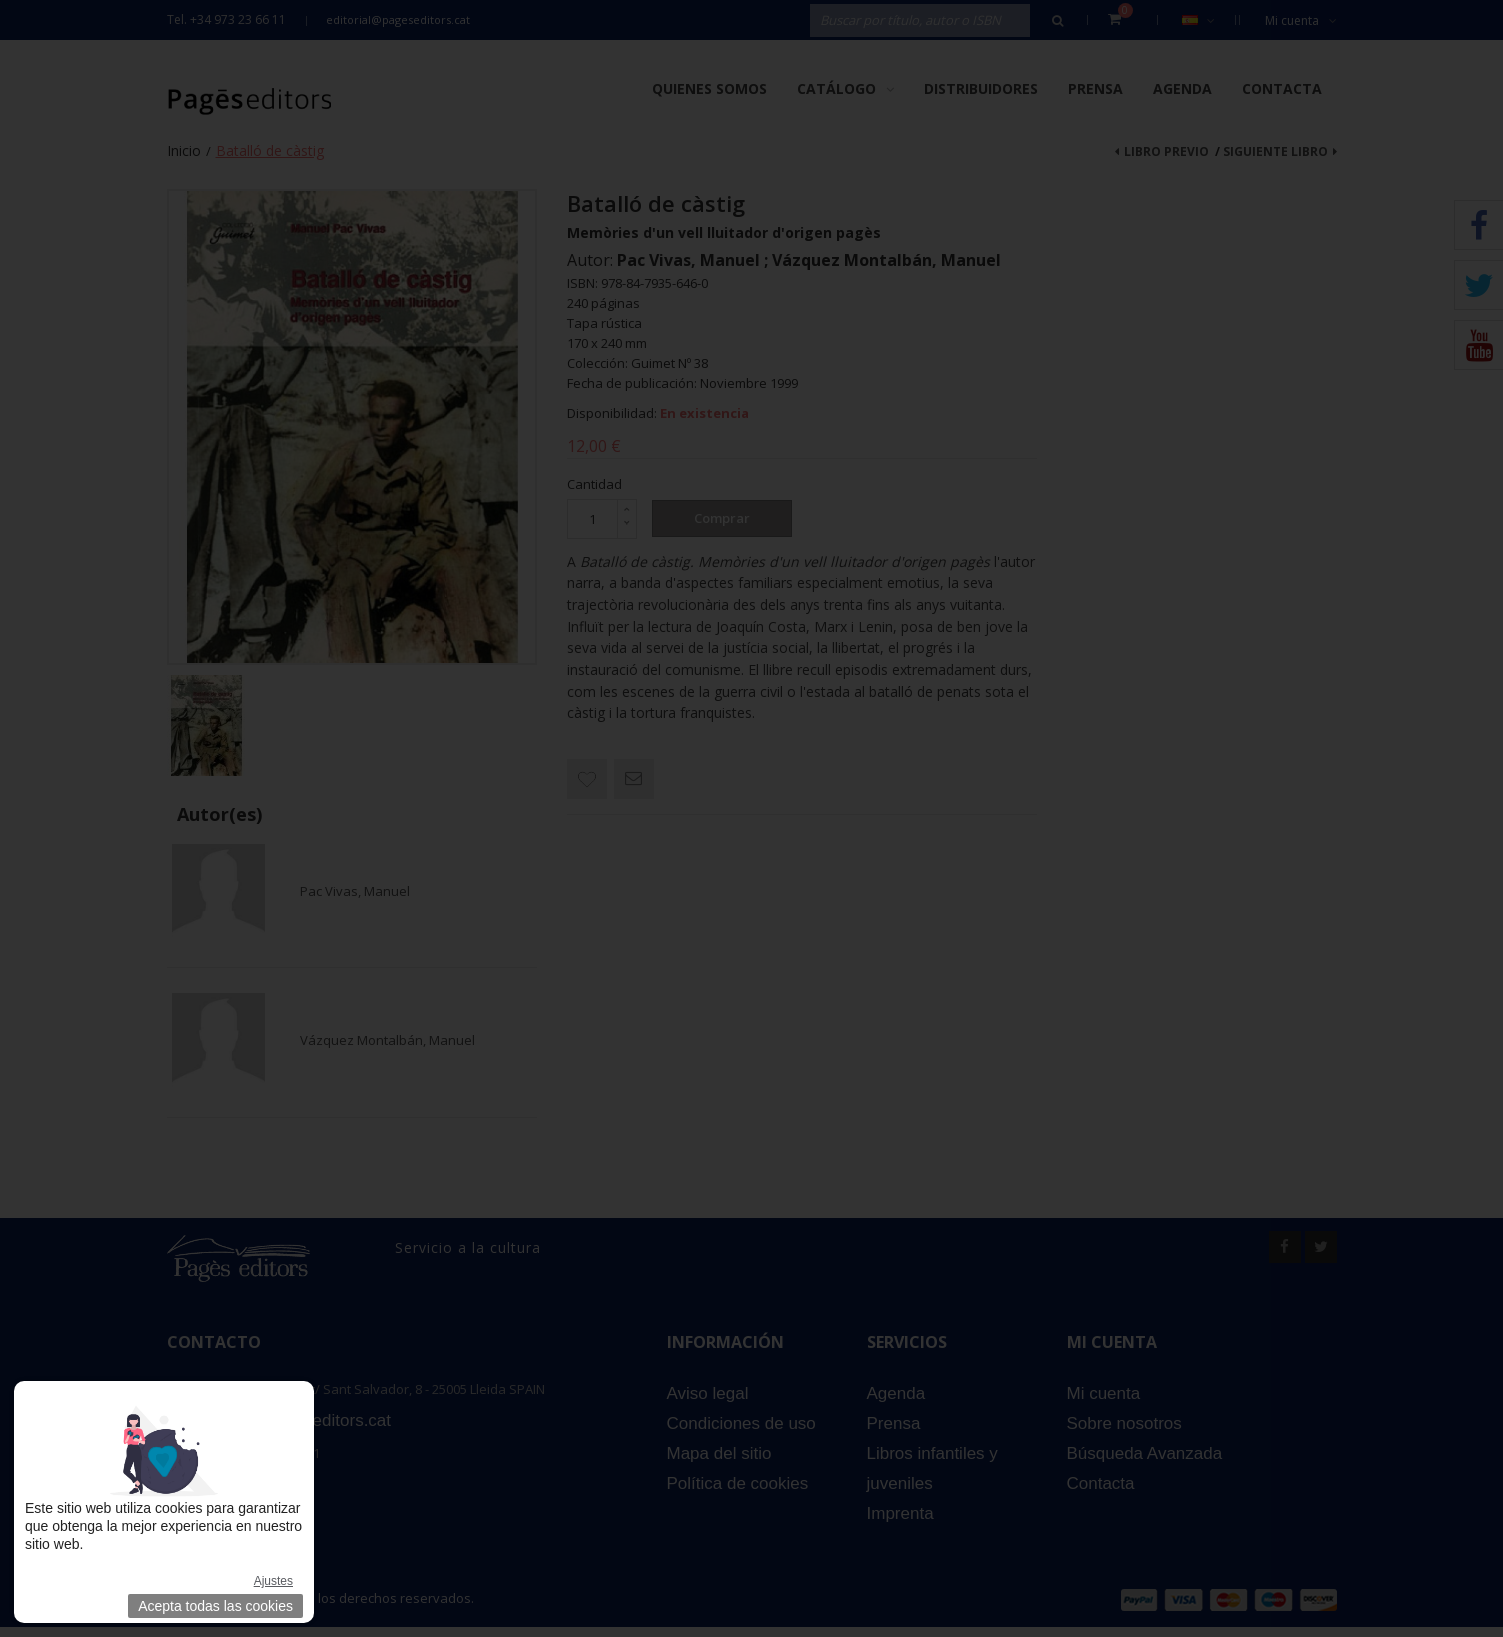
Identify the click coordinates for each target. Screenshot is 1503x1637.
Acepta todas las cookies (215, 1606)
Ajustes (273, 1581)
